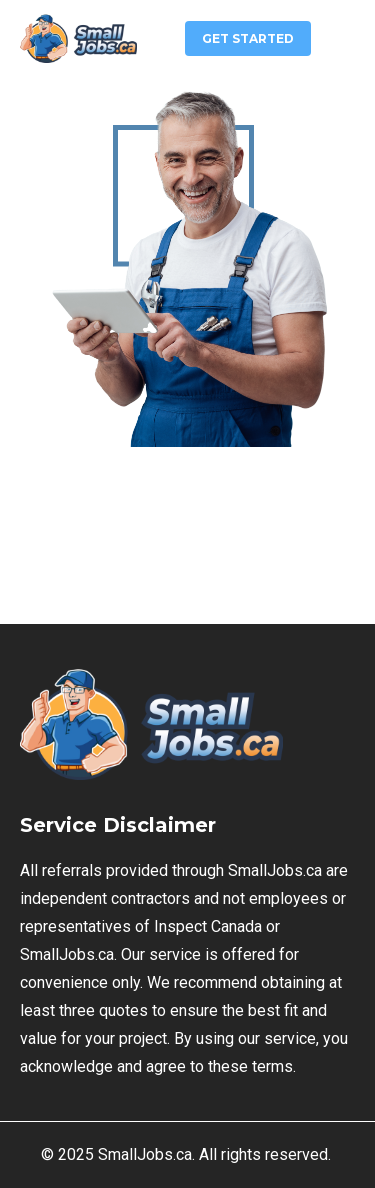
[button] (343, 36)
